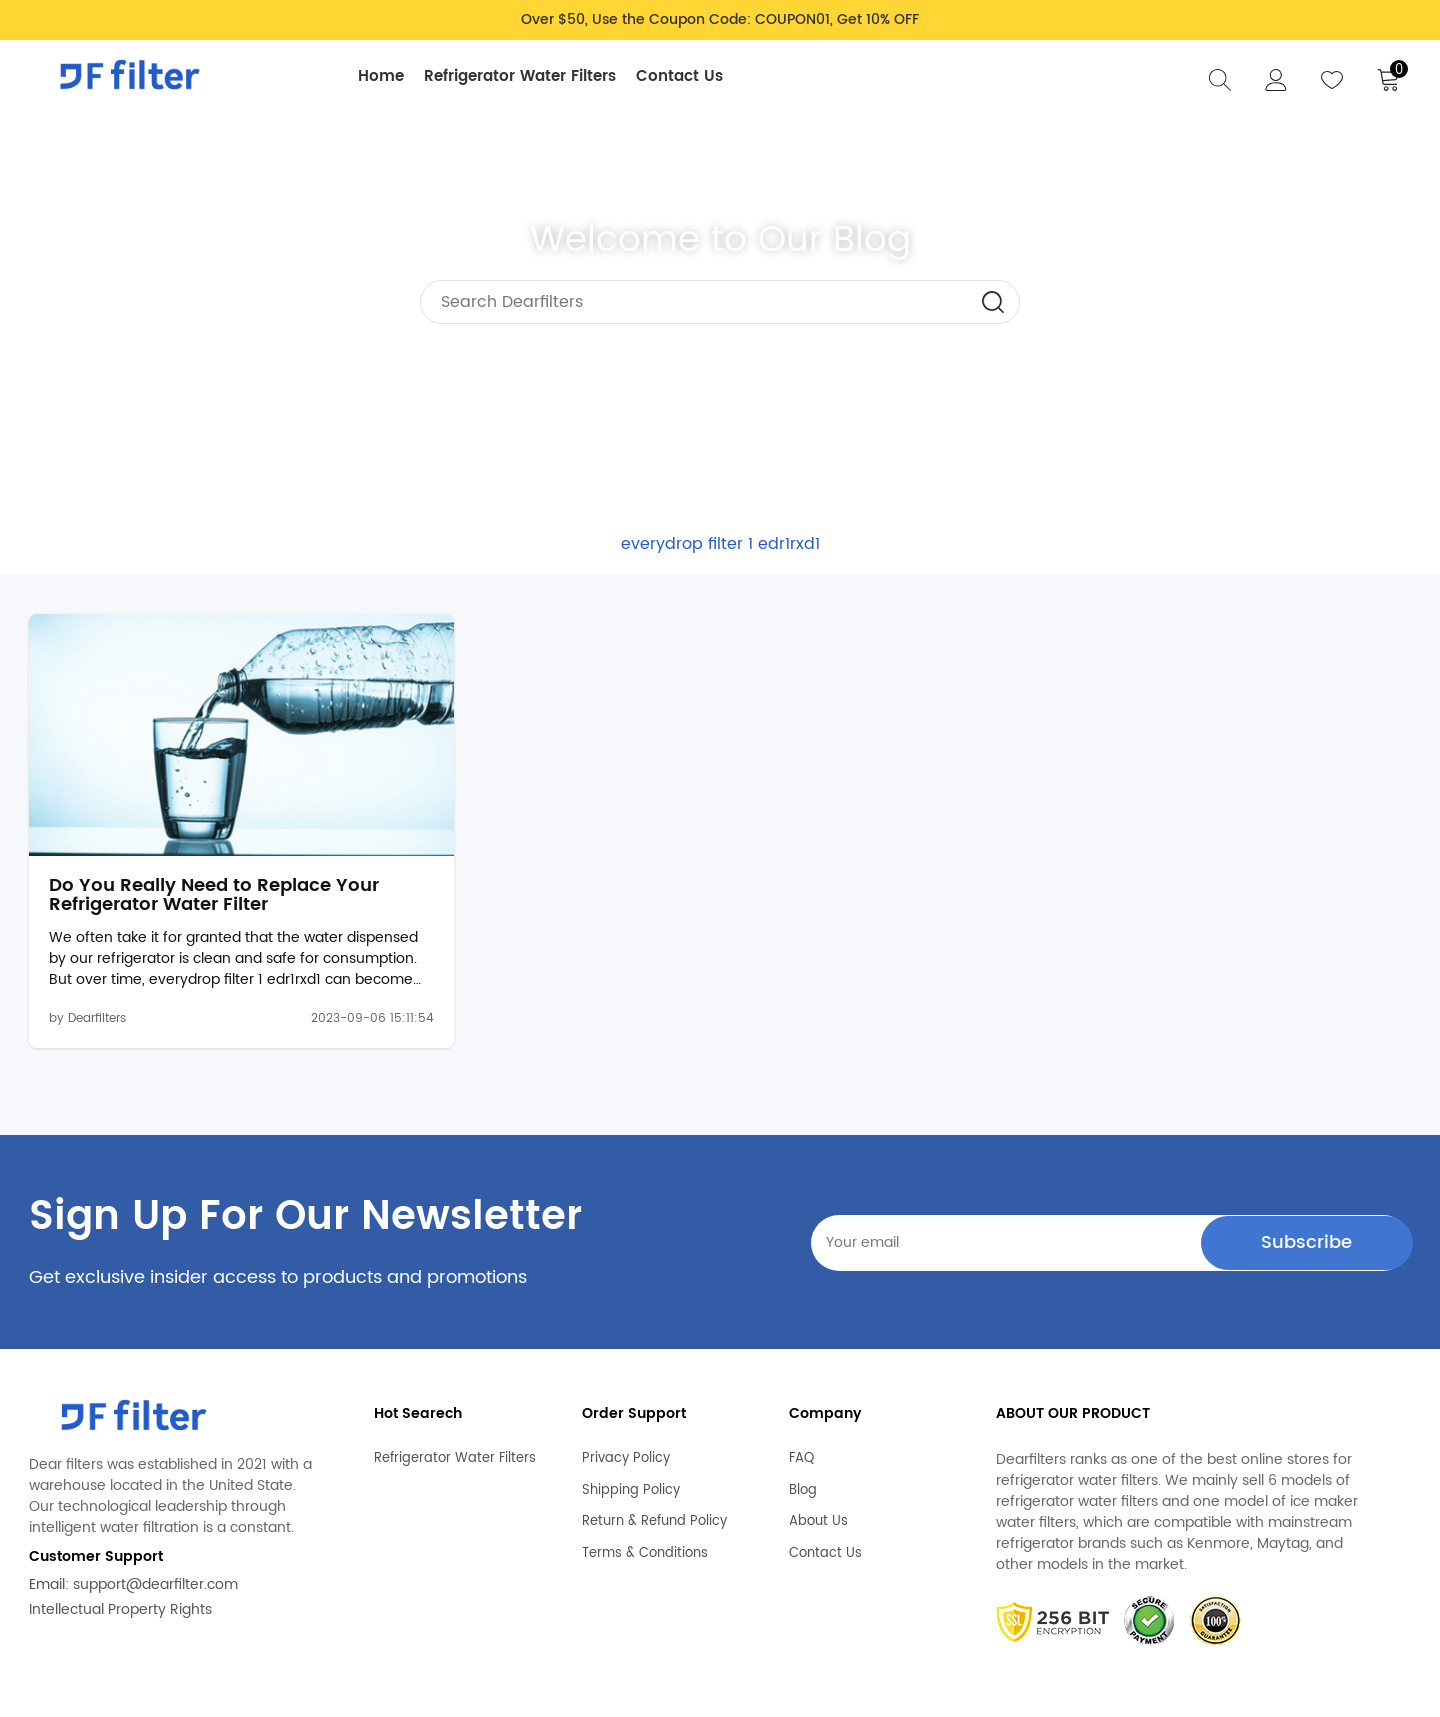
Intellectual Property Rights (120, 1553)
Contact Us (688, 76)
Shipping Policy (631, 1434)
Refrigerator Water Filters (529, 76)
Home (390, 76)
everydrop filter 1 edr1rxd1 (720, 544)
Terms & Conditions (645, 1497)
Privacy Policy (626, 1403)
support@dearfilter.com (155, 1528)
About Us (818, 1466)
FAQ (801, 1403)
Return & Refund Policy (654, 1466)
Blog (803, 1434)
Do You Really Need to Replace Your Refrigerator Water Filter (190, 839)
